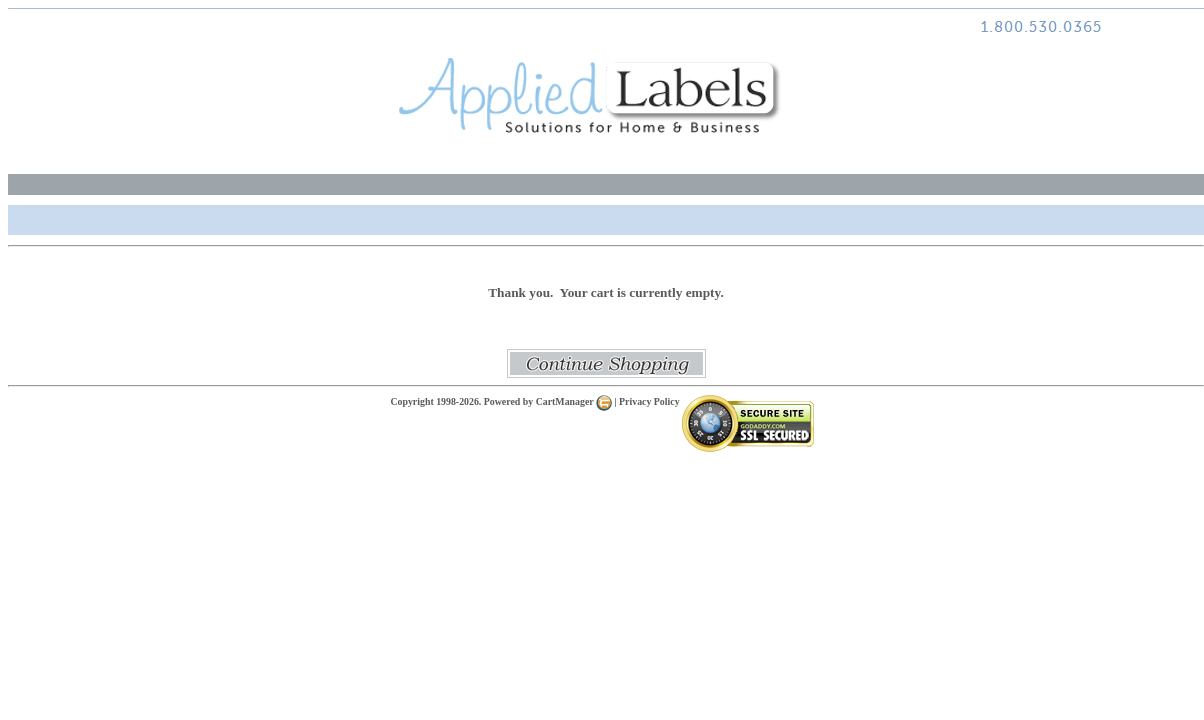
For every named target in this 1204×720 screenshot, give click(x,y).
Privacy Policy (649, 401)
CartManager (574, 401)
